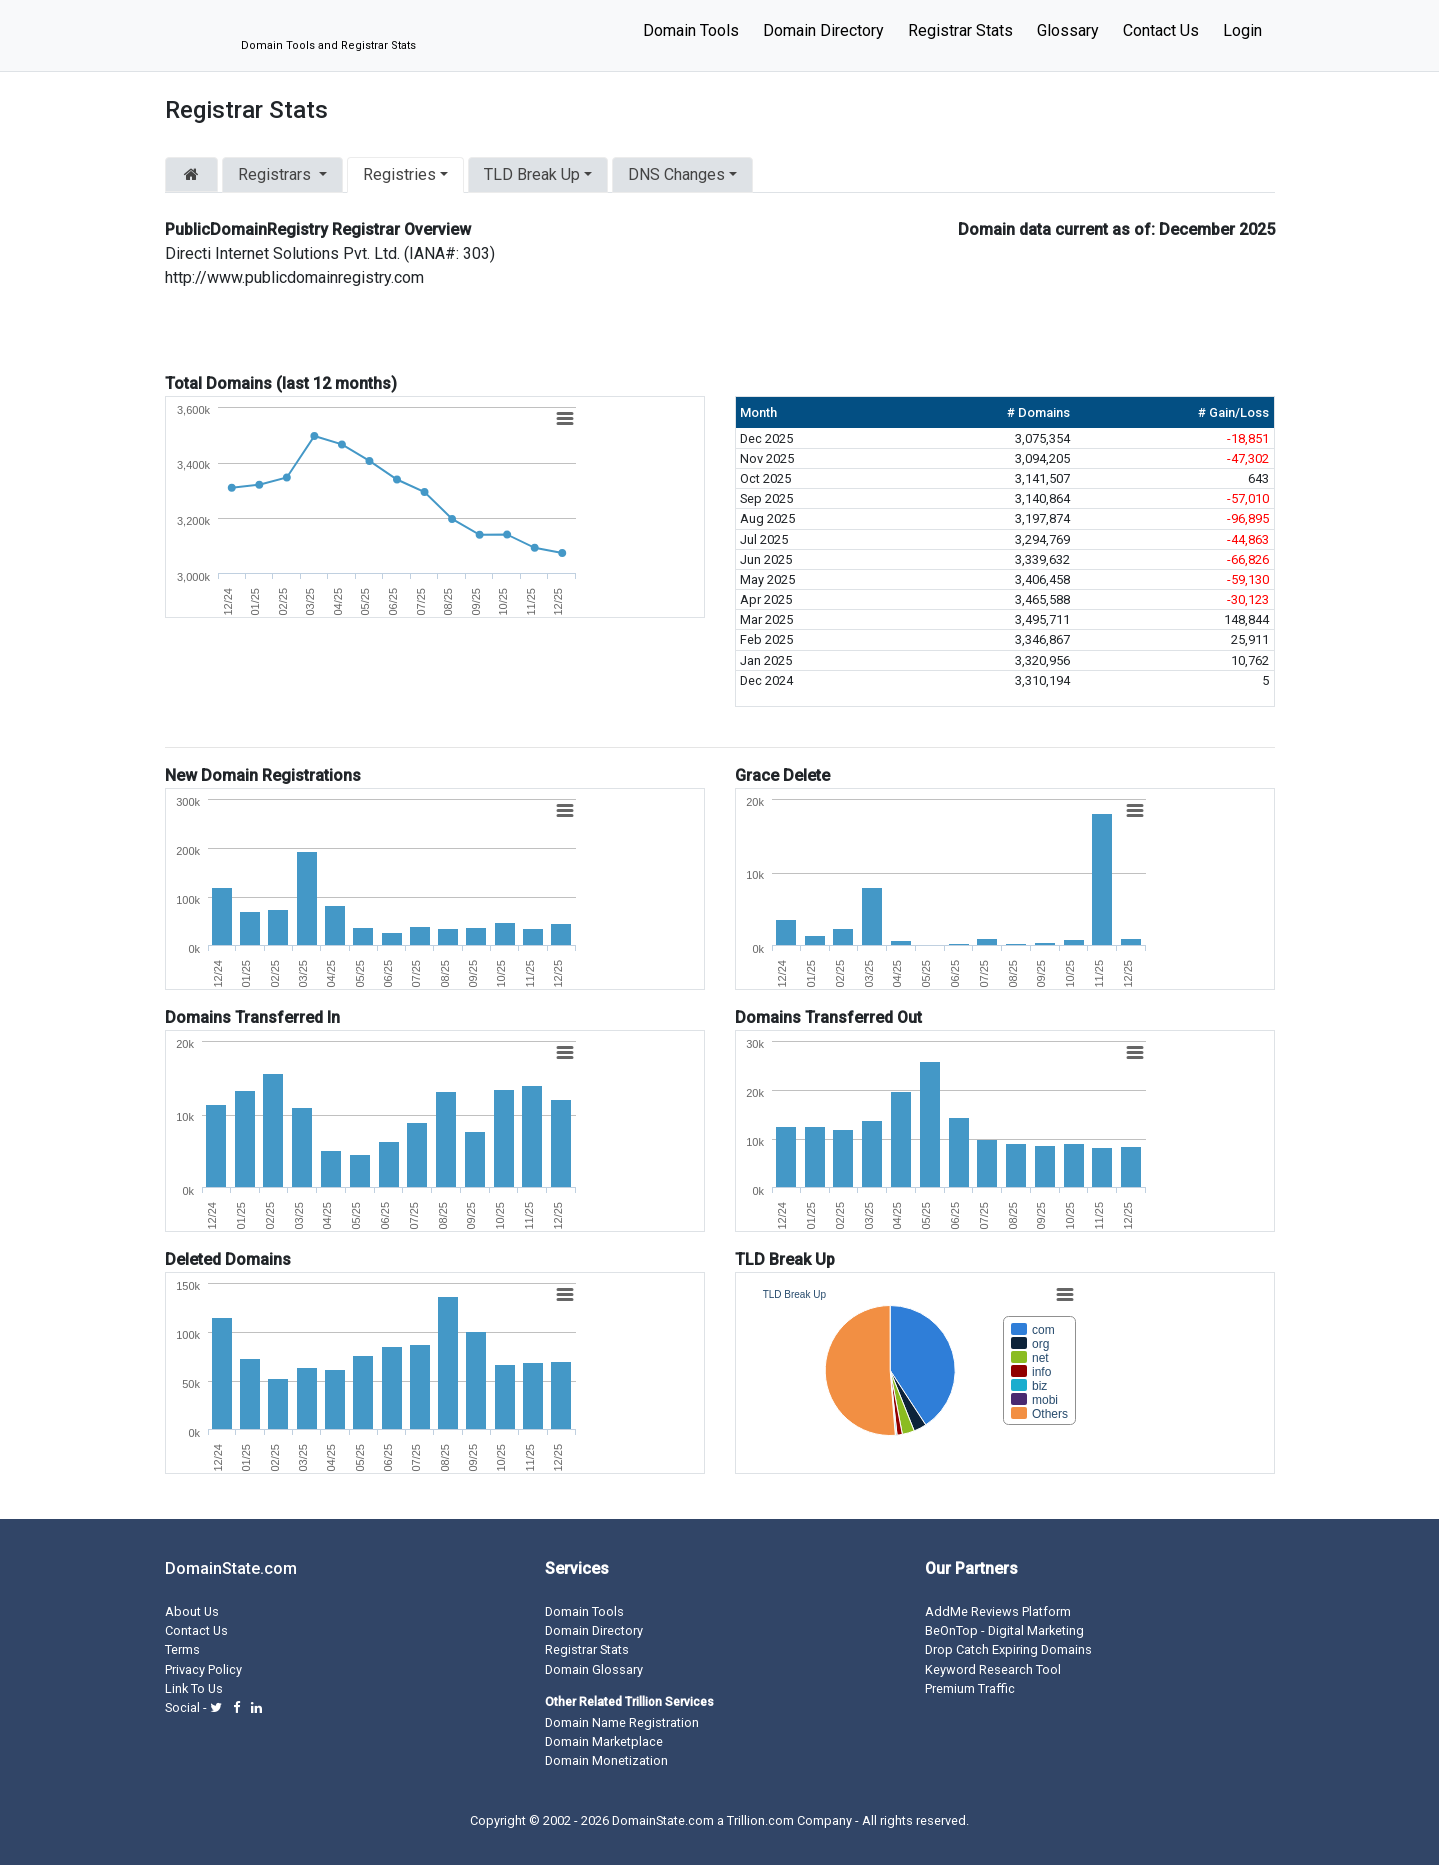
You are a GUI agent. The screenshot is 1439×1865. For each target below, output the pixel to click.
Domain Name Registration (622, 1722)
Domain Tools (691, 30)
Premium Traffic (970, 1688)
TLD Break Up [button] (532, 174)
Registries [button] (399, 174)
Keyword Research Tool (993, 1669)
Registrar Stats (960, 30)
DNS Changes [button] (676, 174)
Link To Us (194, 1688)
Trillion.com (760, 1820)
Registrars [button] (276, 174)
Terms (182, 1649)
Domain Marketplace (604, 1741)
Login (1242, 30)
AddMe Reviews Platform (998, 1611)
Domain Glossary (594, 1669)
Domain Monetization (606, 1760)
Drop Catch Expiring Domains (1008, 1649)
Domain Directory (823, 30)
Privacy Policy (203, 1669)
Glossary (1068, 30)
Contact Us (1161, 30)
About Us (192, 1611)
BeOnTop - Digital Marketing (1004, 1630)
